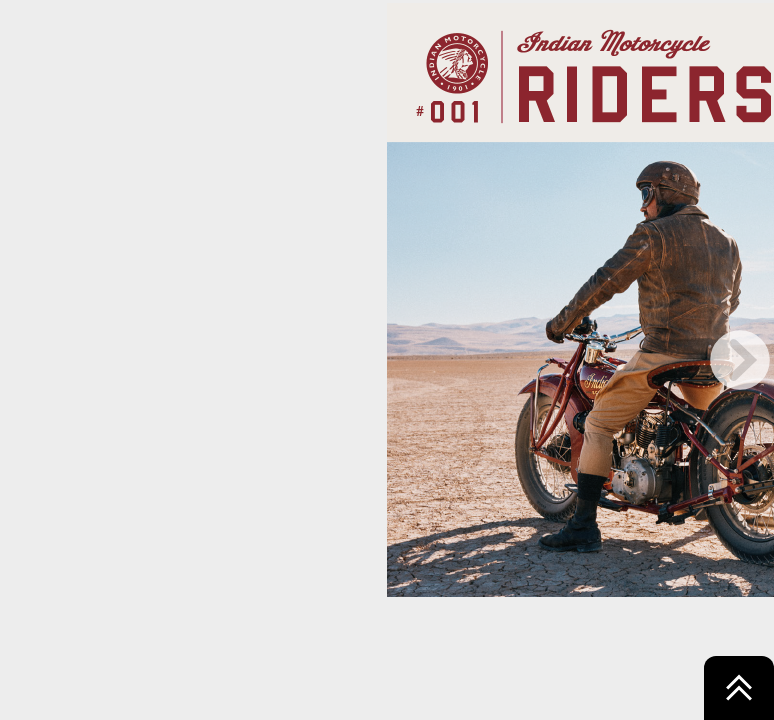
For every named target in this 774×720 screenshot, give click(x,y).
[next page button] (740, 360)
